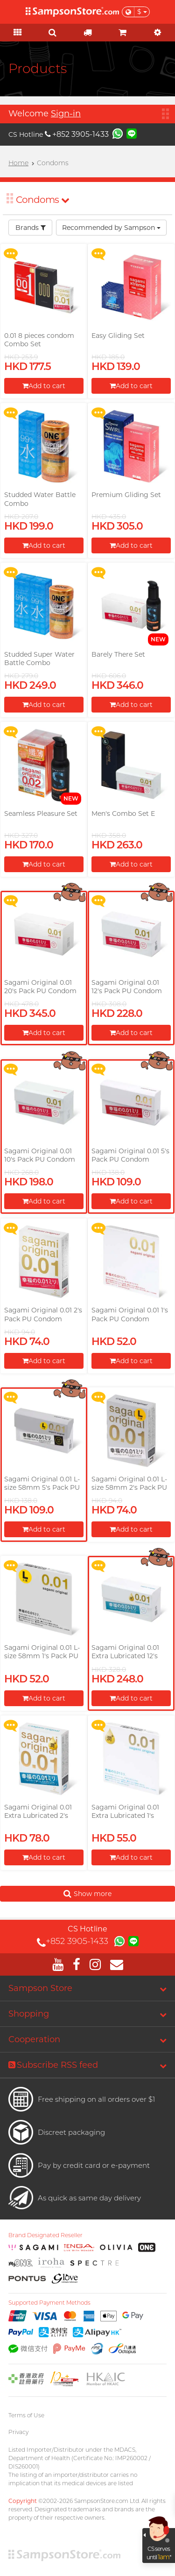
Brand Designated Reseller (45, 2235)
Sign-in (66, 113)
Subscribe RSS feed (53, 2065)
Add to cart (43, 386)
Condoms (42, 199)
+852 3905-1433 (77, 134)
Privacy (18, 2431)
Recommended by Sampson (111, 227)
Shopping (28, 2014)
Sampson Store (40, 1988)
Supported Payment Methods (49, 2303)
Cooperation (34, 2039)
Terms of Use (26, 2415)
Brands (30, 227)
